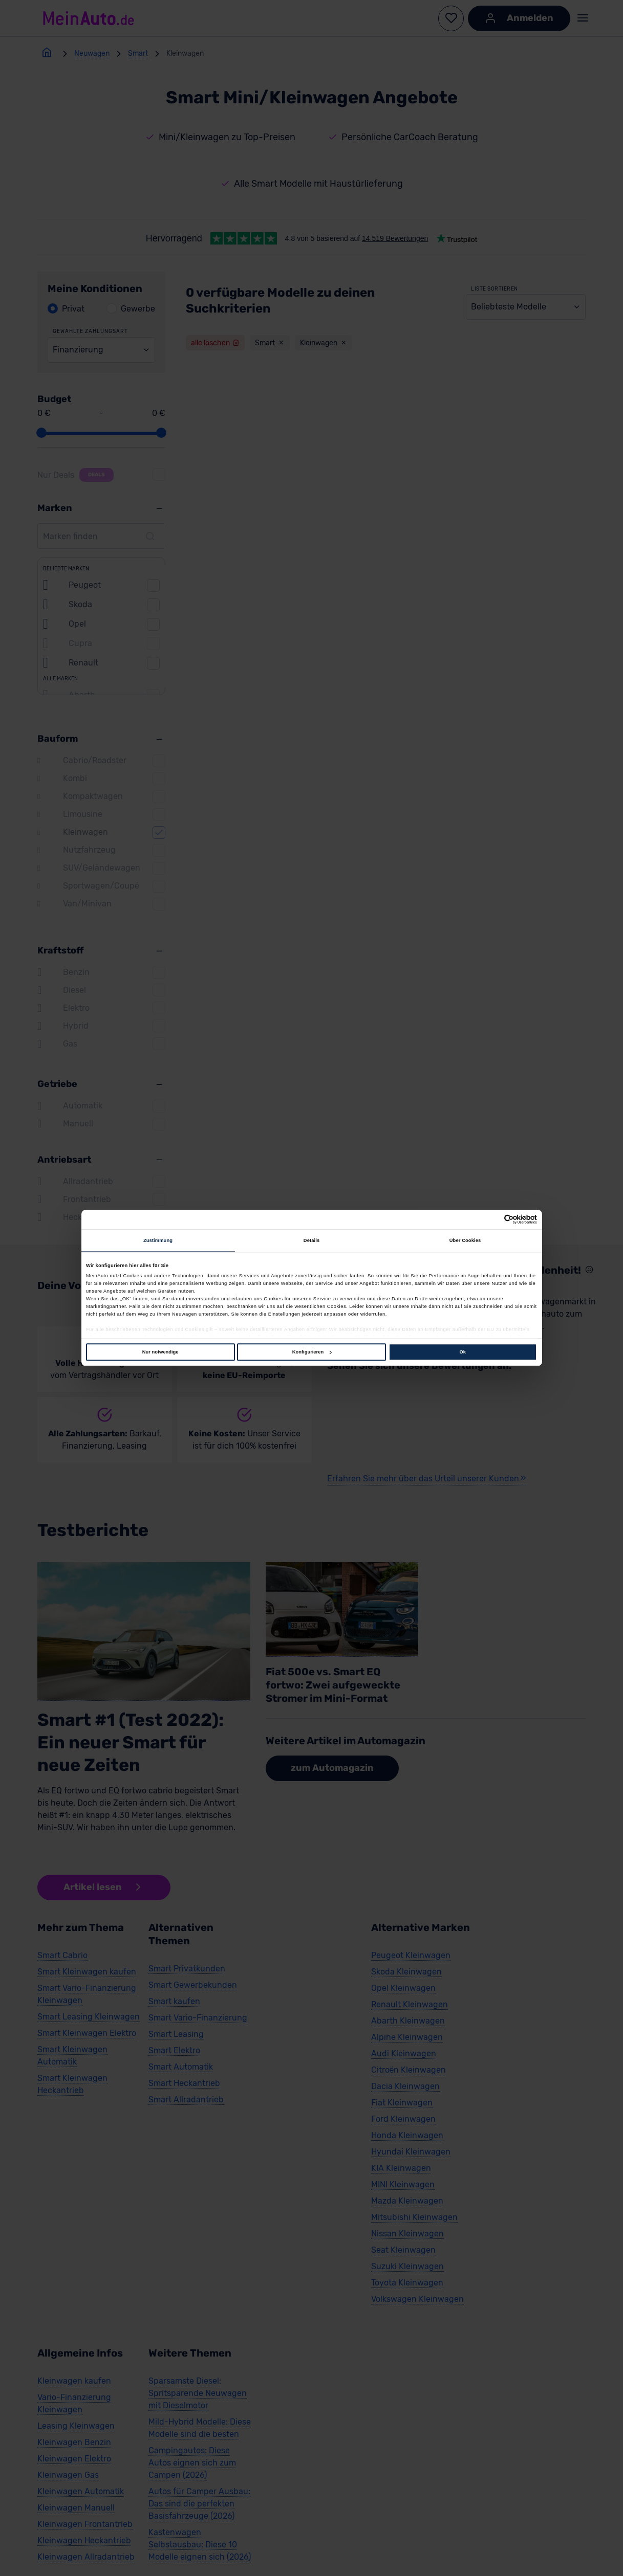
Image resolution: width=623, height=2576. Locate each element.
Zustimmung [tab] (158, 1240)
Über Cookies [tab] (465, 1240)
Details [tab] (311, 1240)
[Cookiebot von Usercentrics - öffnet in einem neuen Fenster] (492, 1220)
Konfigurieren (311, 1351)
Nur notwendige (160, 1351)
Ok (463, 1351)
